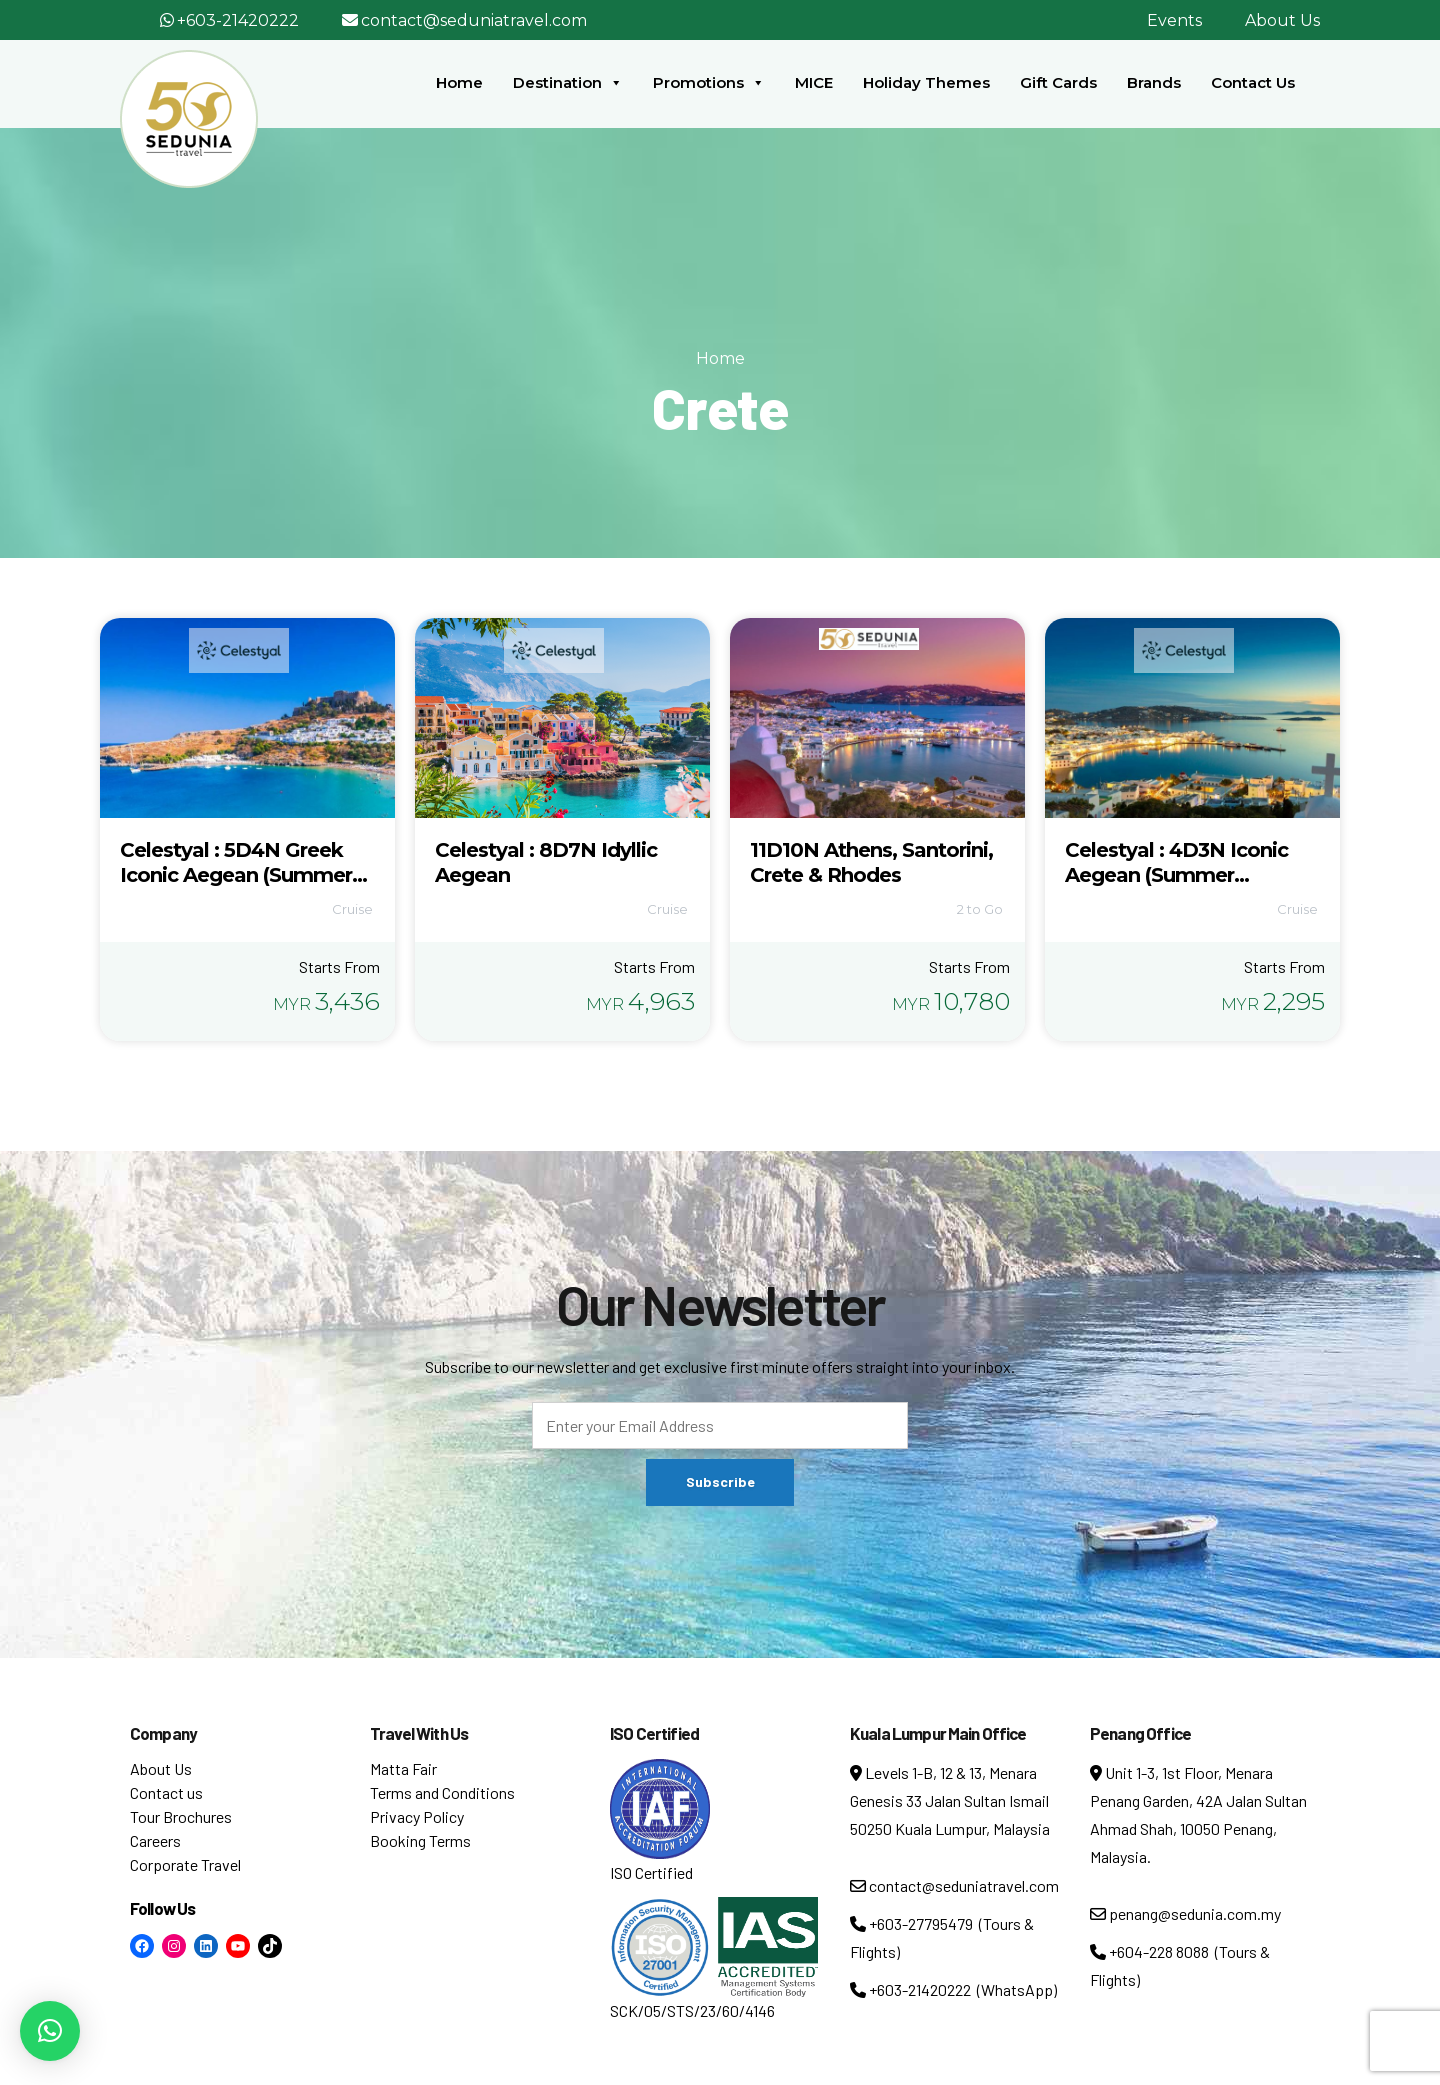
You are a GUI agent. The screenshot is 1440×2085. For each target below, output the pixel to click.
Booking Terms (420, 1840)
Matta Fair (403, 1768)
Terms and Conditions (442, 1792)
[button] (50, 2031)
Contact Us (1253, 82)
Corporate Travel (185, 1864)
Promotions (709, 83)
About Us (1282, 20)
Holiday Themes (926, 82)
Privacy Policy (417, 1816)
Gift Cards (1058, 82)
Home (459, 82)
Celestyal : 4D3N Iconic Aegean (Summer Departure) (1176, 875)
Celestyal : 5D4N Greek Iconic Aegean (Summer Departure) (236, 875)
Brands (1154, 82)
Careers (155, 1840)
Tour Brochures (181, 1816)
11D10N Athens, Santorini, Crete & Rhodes (871, 862)
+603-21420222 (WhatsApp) (953, 1989)
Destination (568, 83)
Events (1174, 20)
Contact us (166, 1792)
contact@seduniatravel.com (474, 20)
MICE (814, 82)
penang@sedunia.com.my (1185, 1913)
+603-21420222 (238, 20)
